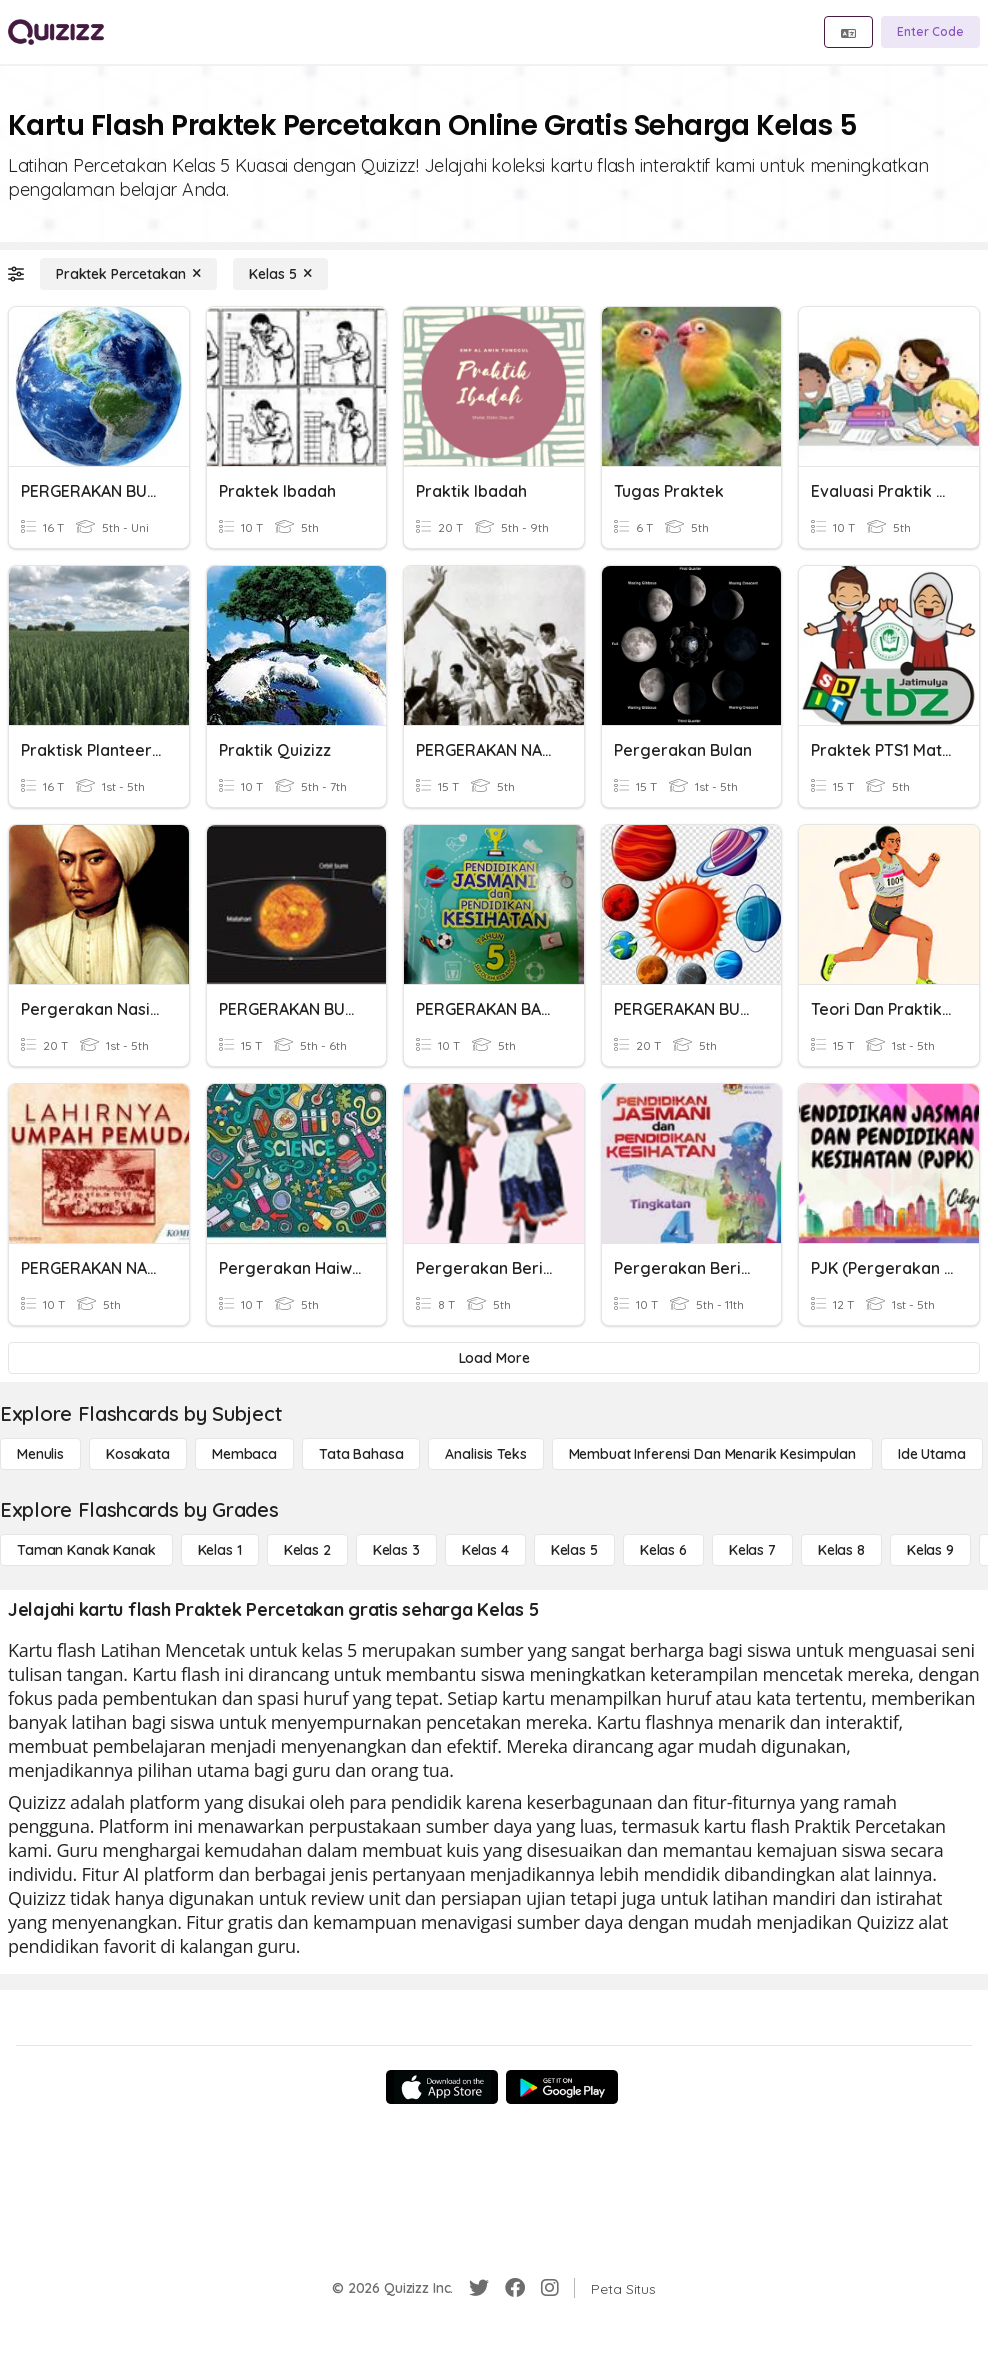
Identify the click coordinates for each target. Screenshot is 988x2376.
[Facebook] (515, 2288)
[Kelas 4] (485, 1550)
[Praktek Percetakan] (128, 274)
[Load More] (494, 1358)
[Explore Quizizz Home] (56, 32)
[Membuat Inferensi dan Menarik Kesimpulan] (712, 1454)
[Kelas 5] (280, 274)
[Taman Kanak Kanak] (86, 1550)
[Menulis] (40, 1454)
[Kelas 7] (752, 1550)
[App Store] (442, 2087)
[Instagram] (550, 2288)
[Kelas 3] (396, 1550)
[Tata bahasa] (361, 1454)
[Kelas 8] (841, 1550)
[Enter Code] (930, 32)
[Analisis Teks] (485, 1454)
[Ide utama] (932, 1454)
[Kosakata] (138, 1454)
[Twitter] (479, 2288)
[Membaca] (244, 1454)
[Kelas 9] (930, 1550)
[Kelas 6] (663, 1550)
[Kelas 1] (220, 1550)
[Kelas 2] (307, 1550)
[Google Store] (562, 2087)
